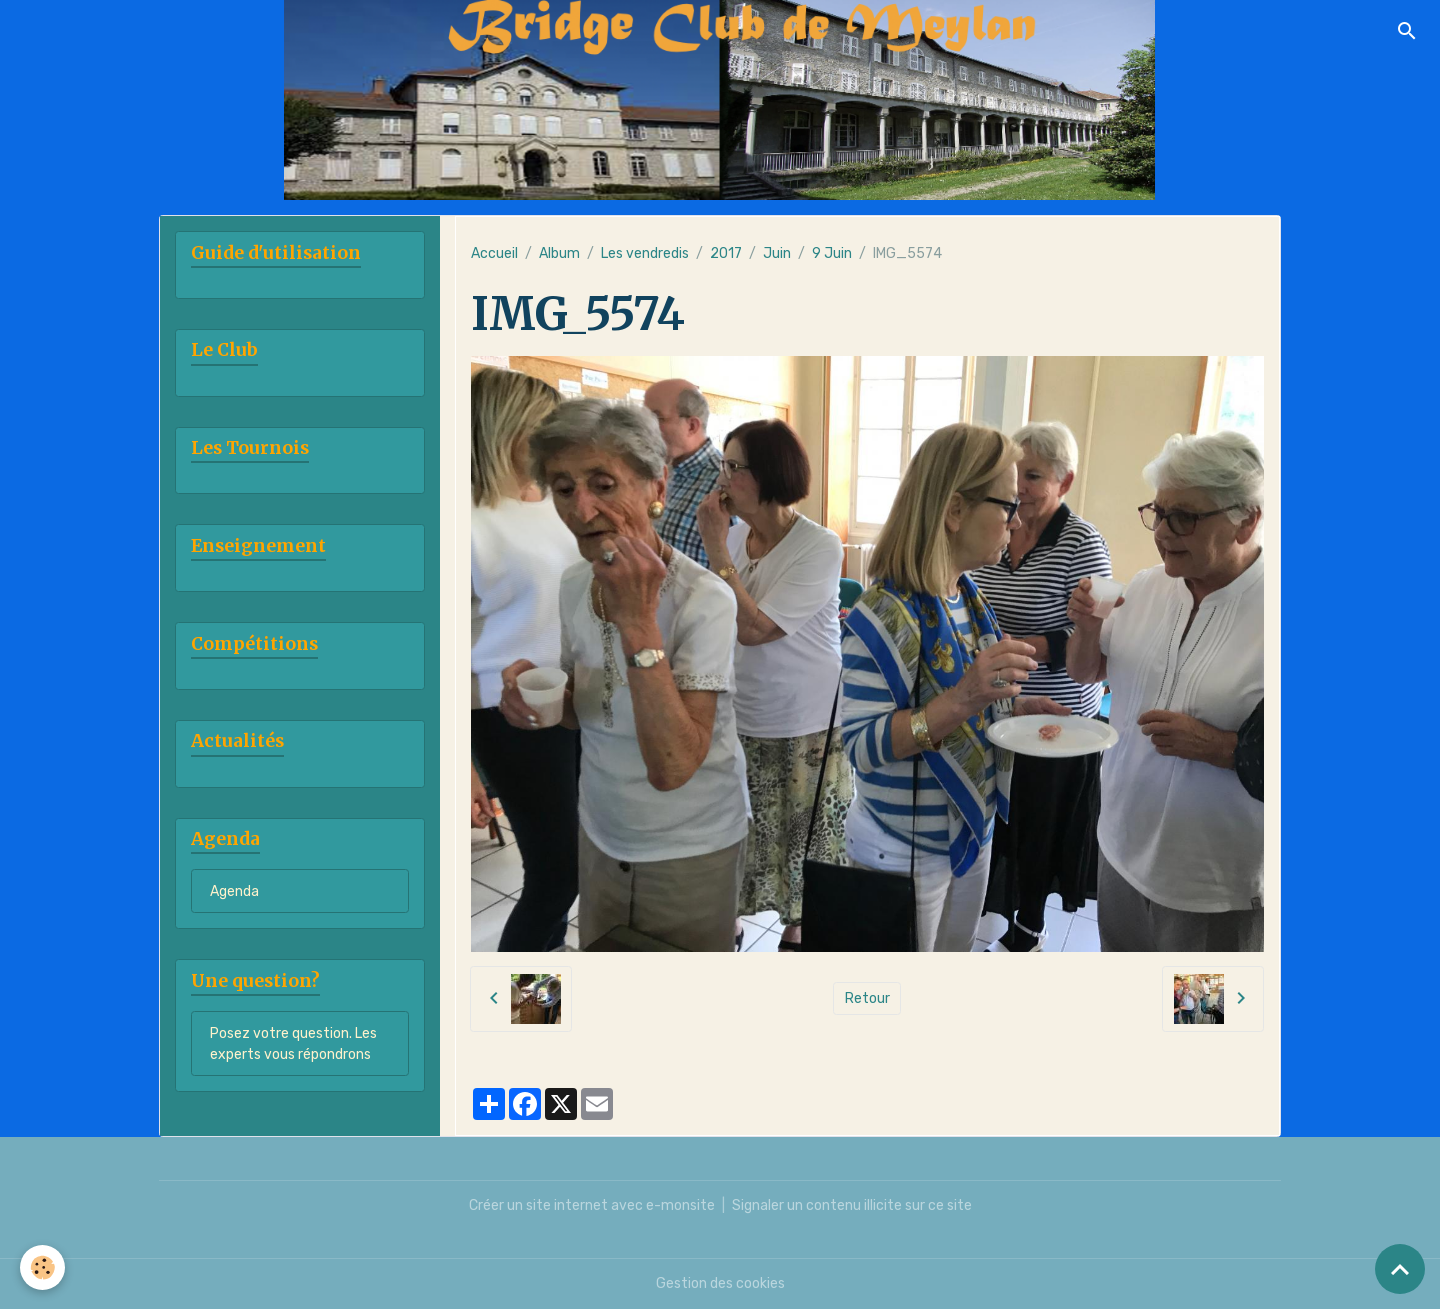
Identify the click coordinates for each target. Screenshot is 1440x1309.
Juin (777, 253)
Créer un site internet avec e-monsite (592, 1205)
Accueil (494, 253)
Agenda (234, 891)
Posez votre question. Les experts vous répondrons (293, 1044)
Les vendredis (645, 253)
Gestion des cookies (720, 1283)
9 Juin (832, 253)
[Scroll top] (1400, 1269)
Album (559, 253)
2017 (726, 253)
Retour (867, 998)
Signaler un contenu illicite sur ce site (852, 1205)
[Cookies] (42, 1267)
